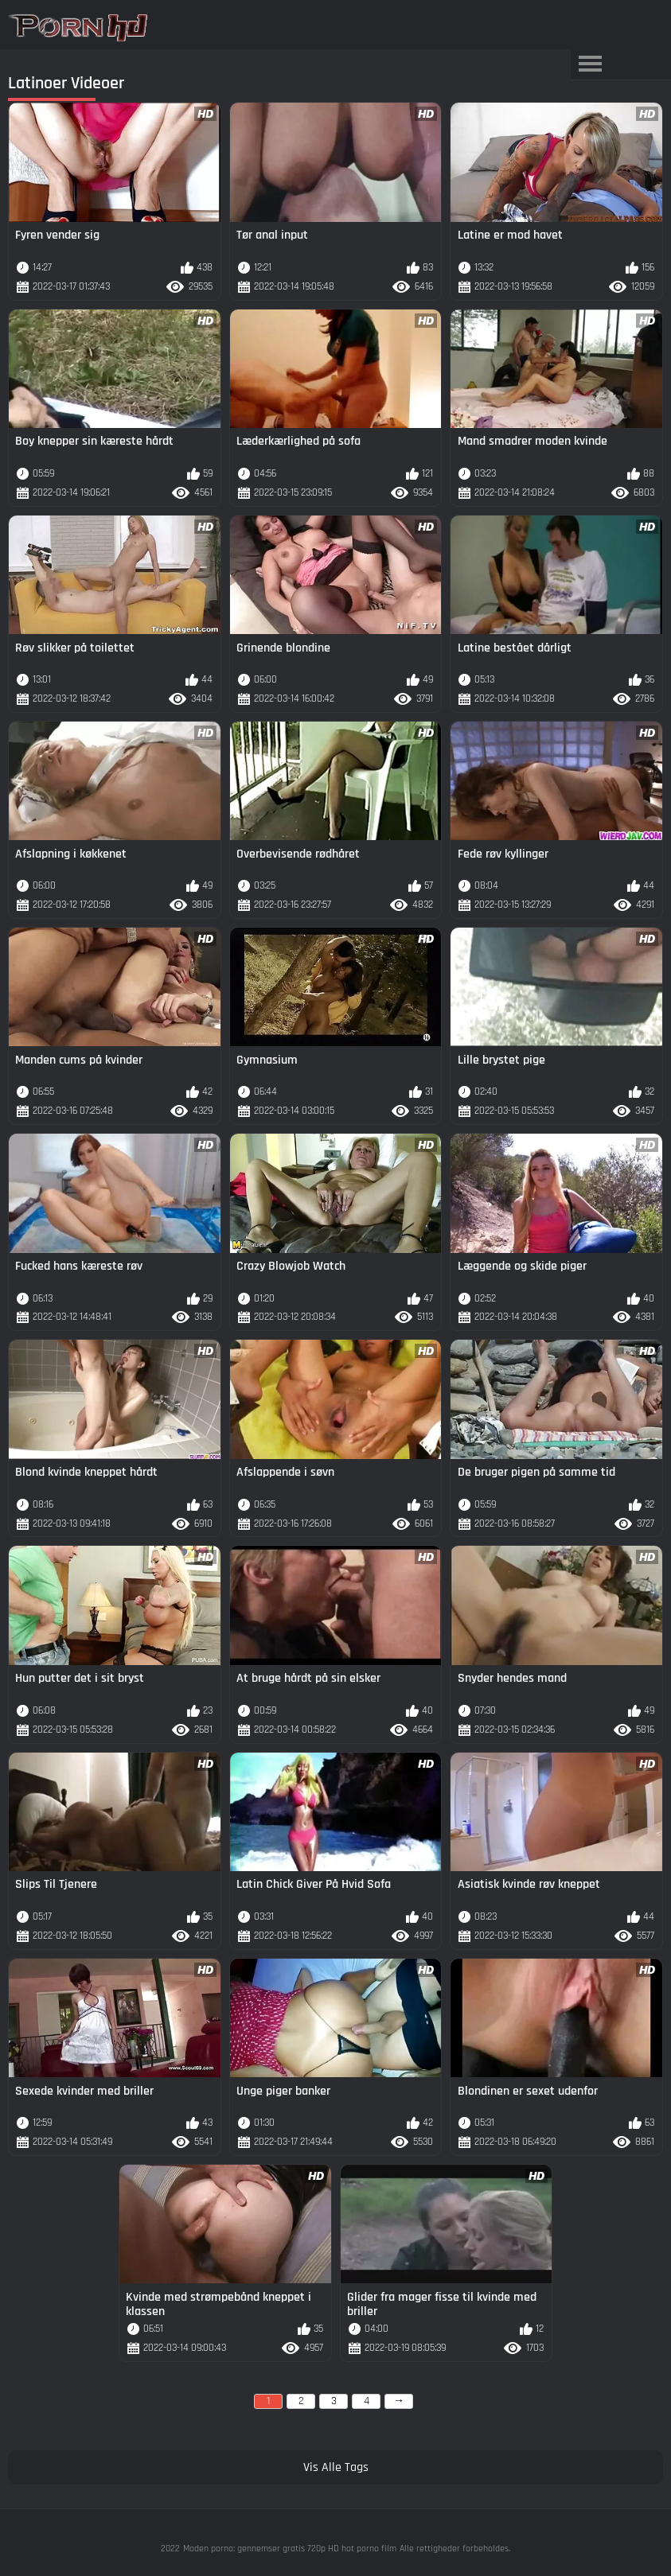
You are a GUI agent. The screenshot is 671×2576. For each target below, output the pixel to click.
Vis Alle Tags (336, 2467)
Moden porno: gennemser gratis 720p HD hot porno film (289, 2549)
